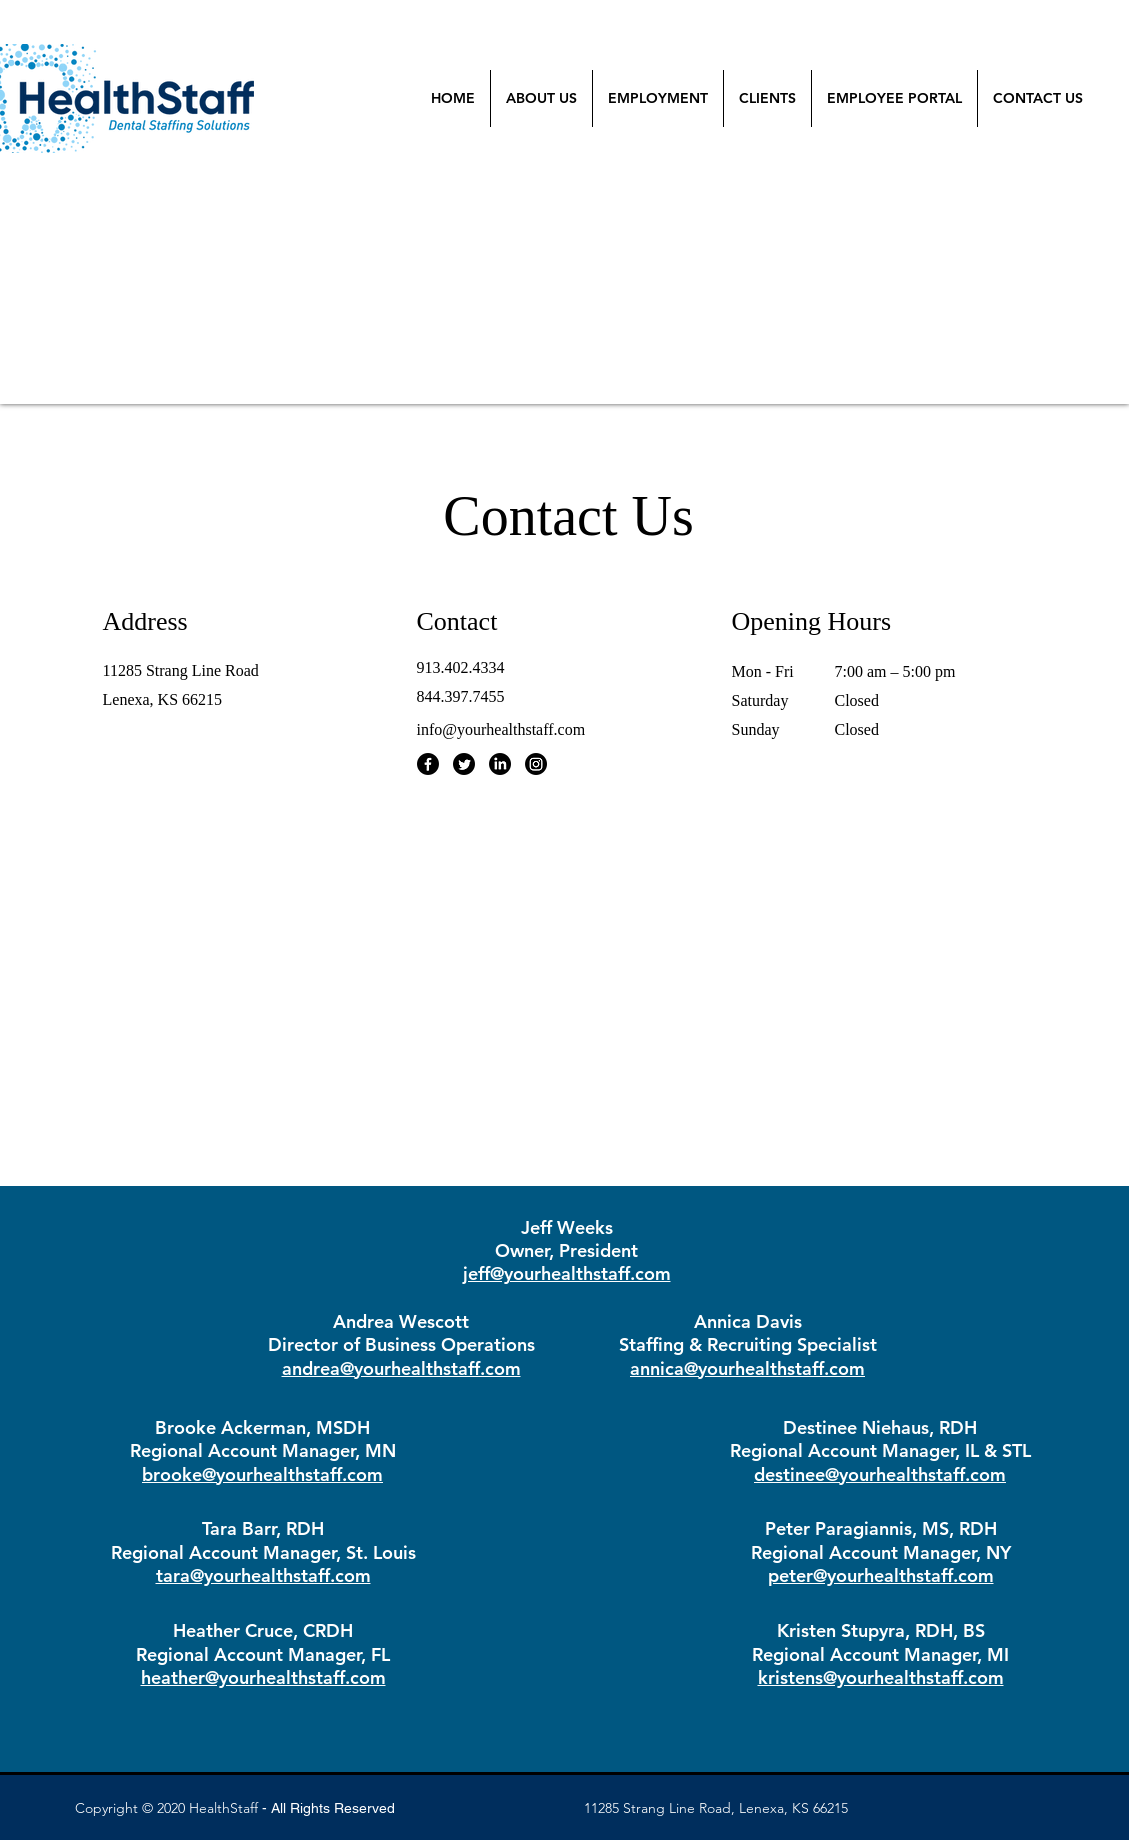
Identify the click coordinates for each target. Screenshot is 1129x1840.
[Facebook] (428, 764)
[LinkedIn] (500, 764)
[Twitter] (464, 764)
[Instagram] (536, 764)
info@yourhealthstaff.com (501, 729)
